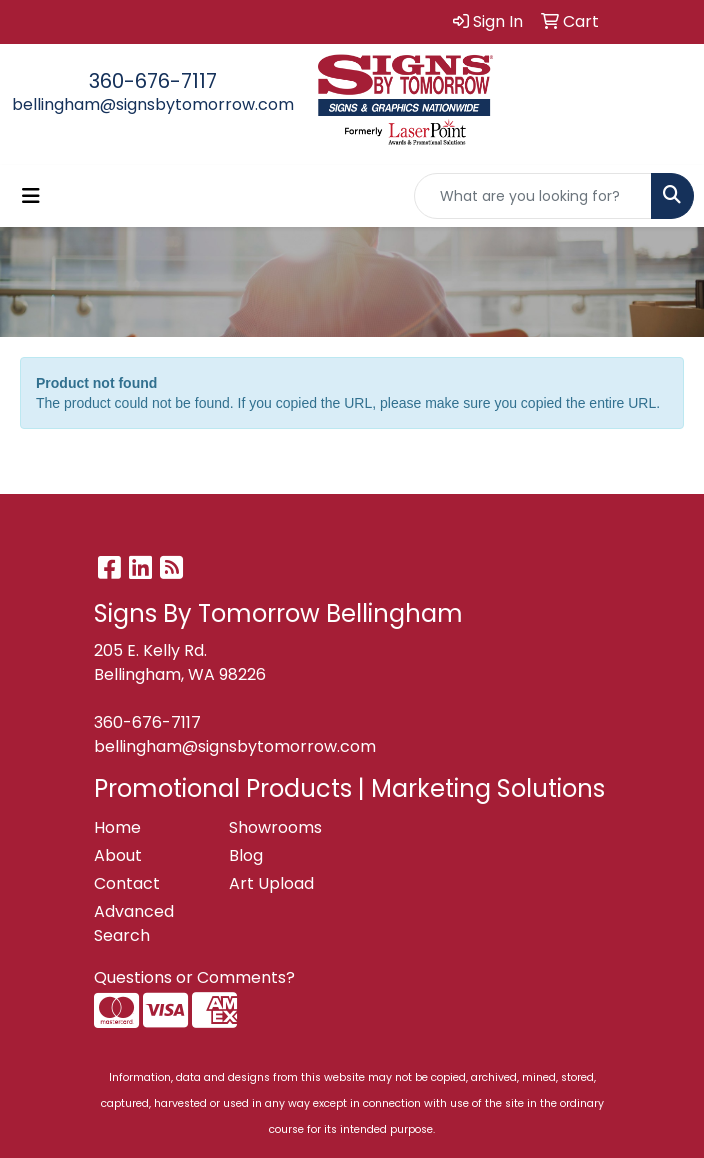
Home (117, 827)
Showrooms (275, 827)
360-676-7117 (153, 81)
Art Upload (271, 883)
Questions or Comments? (194, 977)
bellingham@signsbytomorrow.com (153, 104)
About (118, 855)
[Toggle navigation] (31, 196)
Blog (246, 855)
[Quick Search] (533, 196)
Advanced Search (134, 923)
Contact (127, 883)
